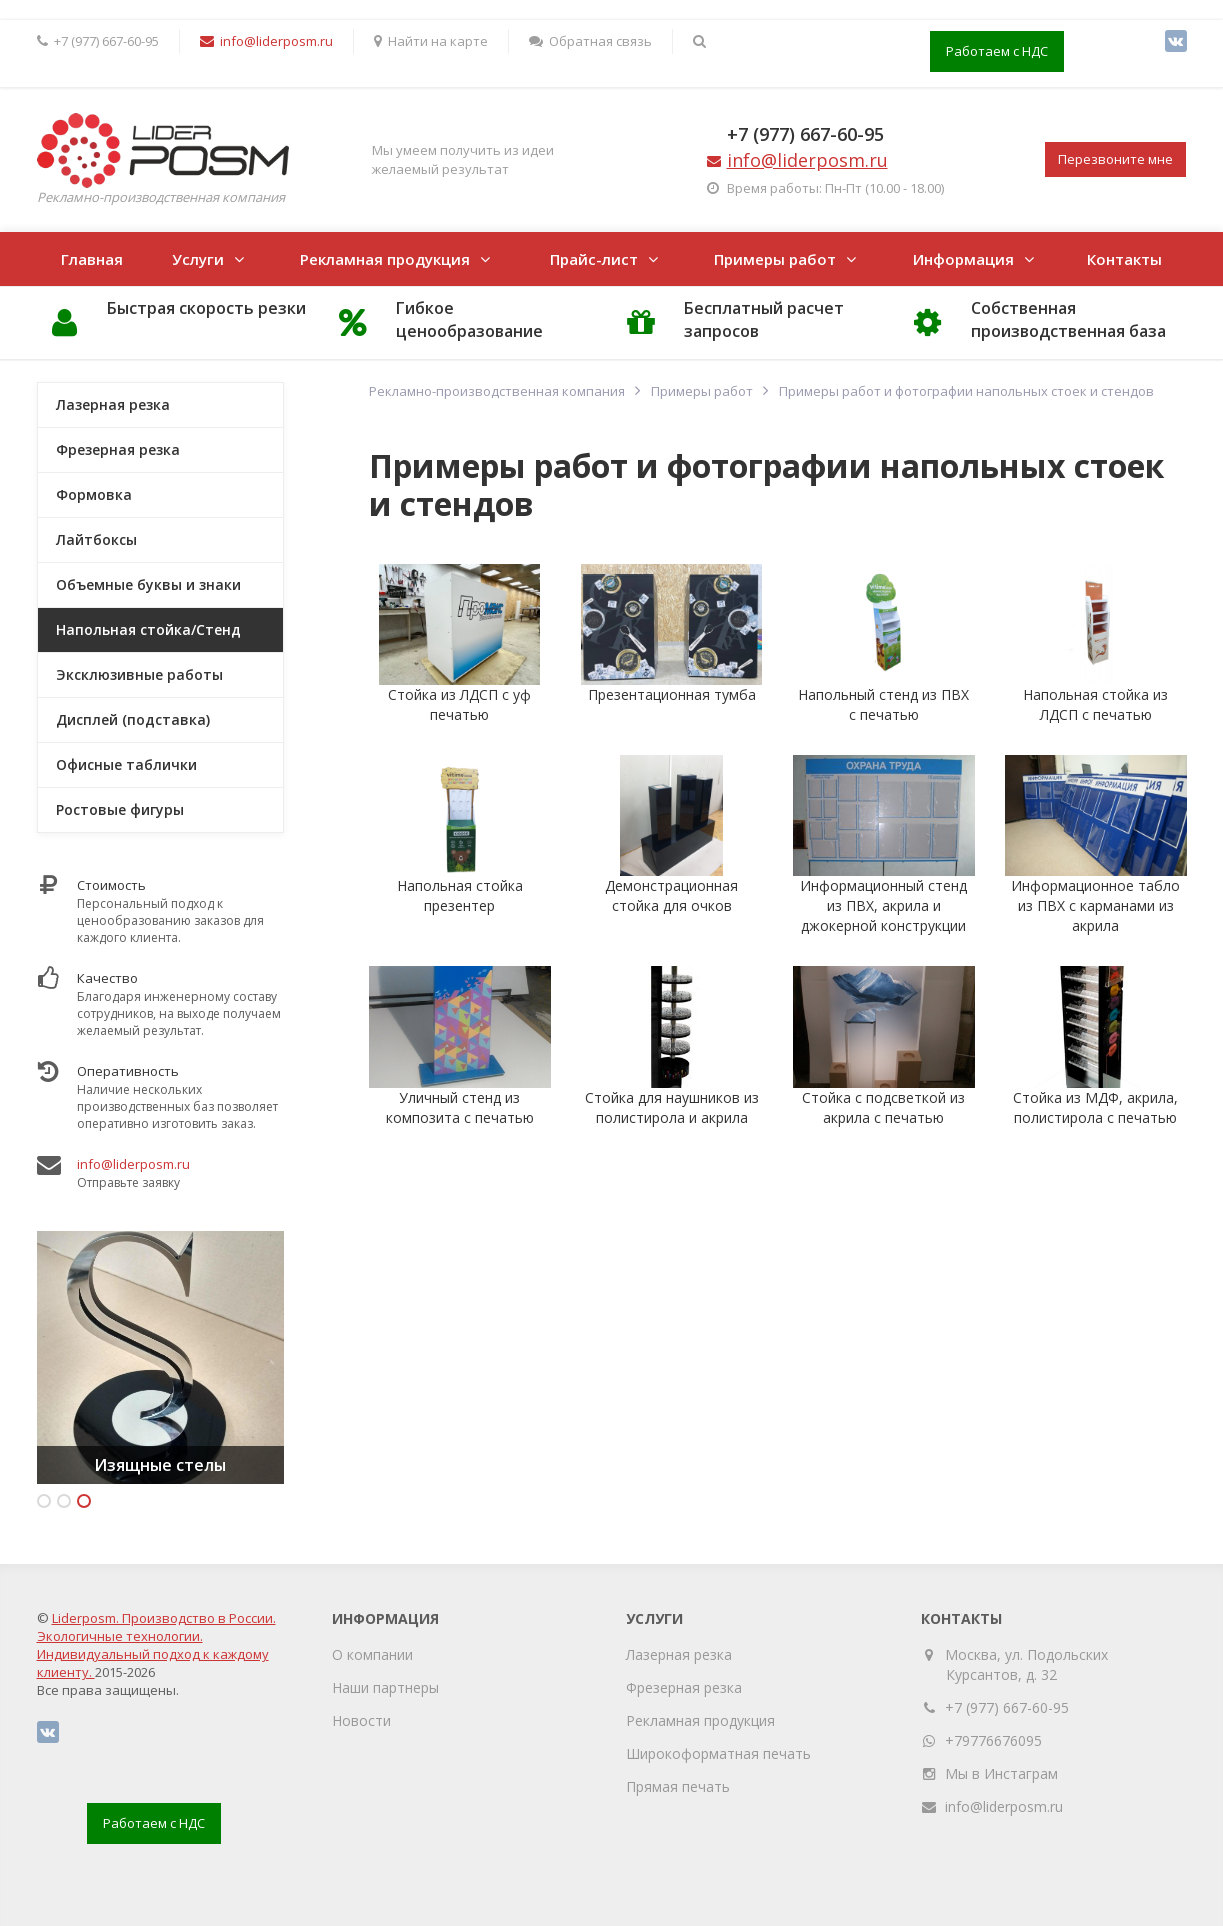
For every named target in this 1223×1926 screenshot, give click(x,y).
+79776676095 (993, 1740)
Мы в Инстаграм (1001, 1773)
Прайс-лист (594, 259)
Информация (963, 259)
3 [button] (84, 1501)
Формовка (94, 494)
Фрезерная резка (118, 449)
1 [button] (44, 1501)
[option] (160, 1357)
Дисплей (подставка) (133, 719)
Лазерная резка (113, 404)
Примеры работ (775, 259)
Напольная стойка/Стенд (148, 629)
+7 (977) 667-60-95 (805, 134)
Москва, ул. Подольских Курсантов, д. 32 (1027, 1664)
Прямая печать (678, 1786)
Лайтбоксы (96, 539)
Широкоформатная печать (718, 1753)
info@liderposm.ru (133, 1164)
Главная (92, 259)
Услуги (198, 259)
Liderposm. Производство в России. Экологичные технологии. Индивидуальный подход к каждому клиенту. (156, 1645)
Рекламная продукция (385, 259)
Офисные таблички (126, 764)
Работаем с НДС (997, 51)
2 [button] (64, 1501)
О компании (372, 1654)
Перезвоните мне (1115, 159)
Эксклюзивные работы (139, 674)
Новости (361, 1720)
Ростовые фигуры (120, 809)
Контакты (1124, 259)
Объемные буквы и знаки (148, 584)
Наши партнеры (385, 1687)
